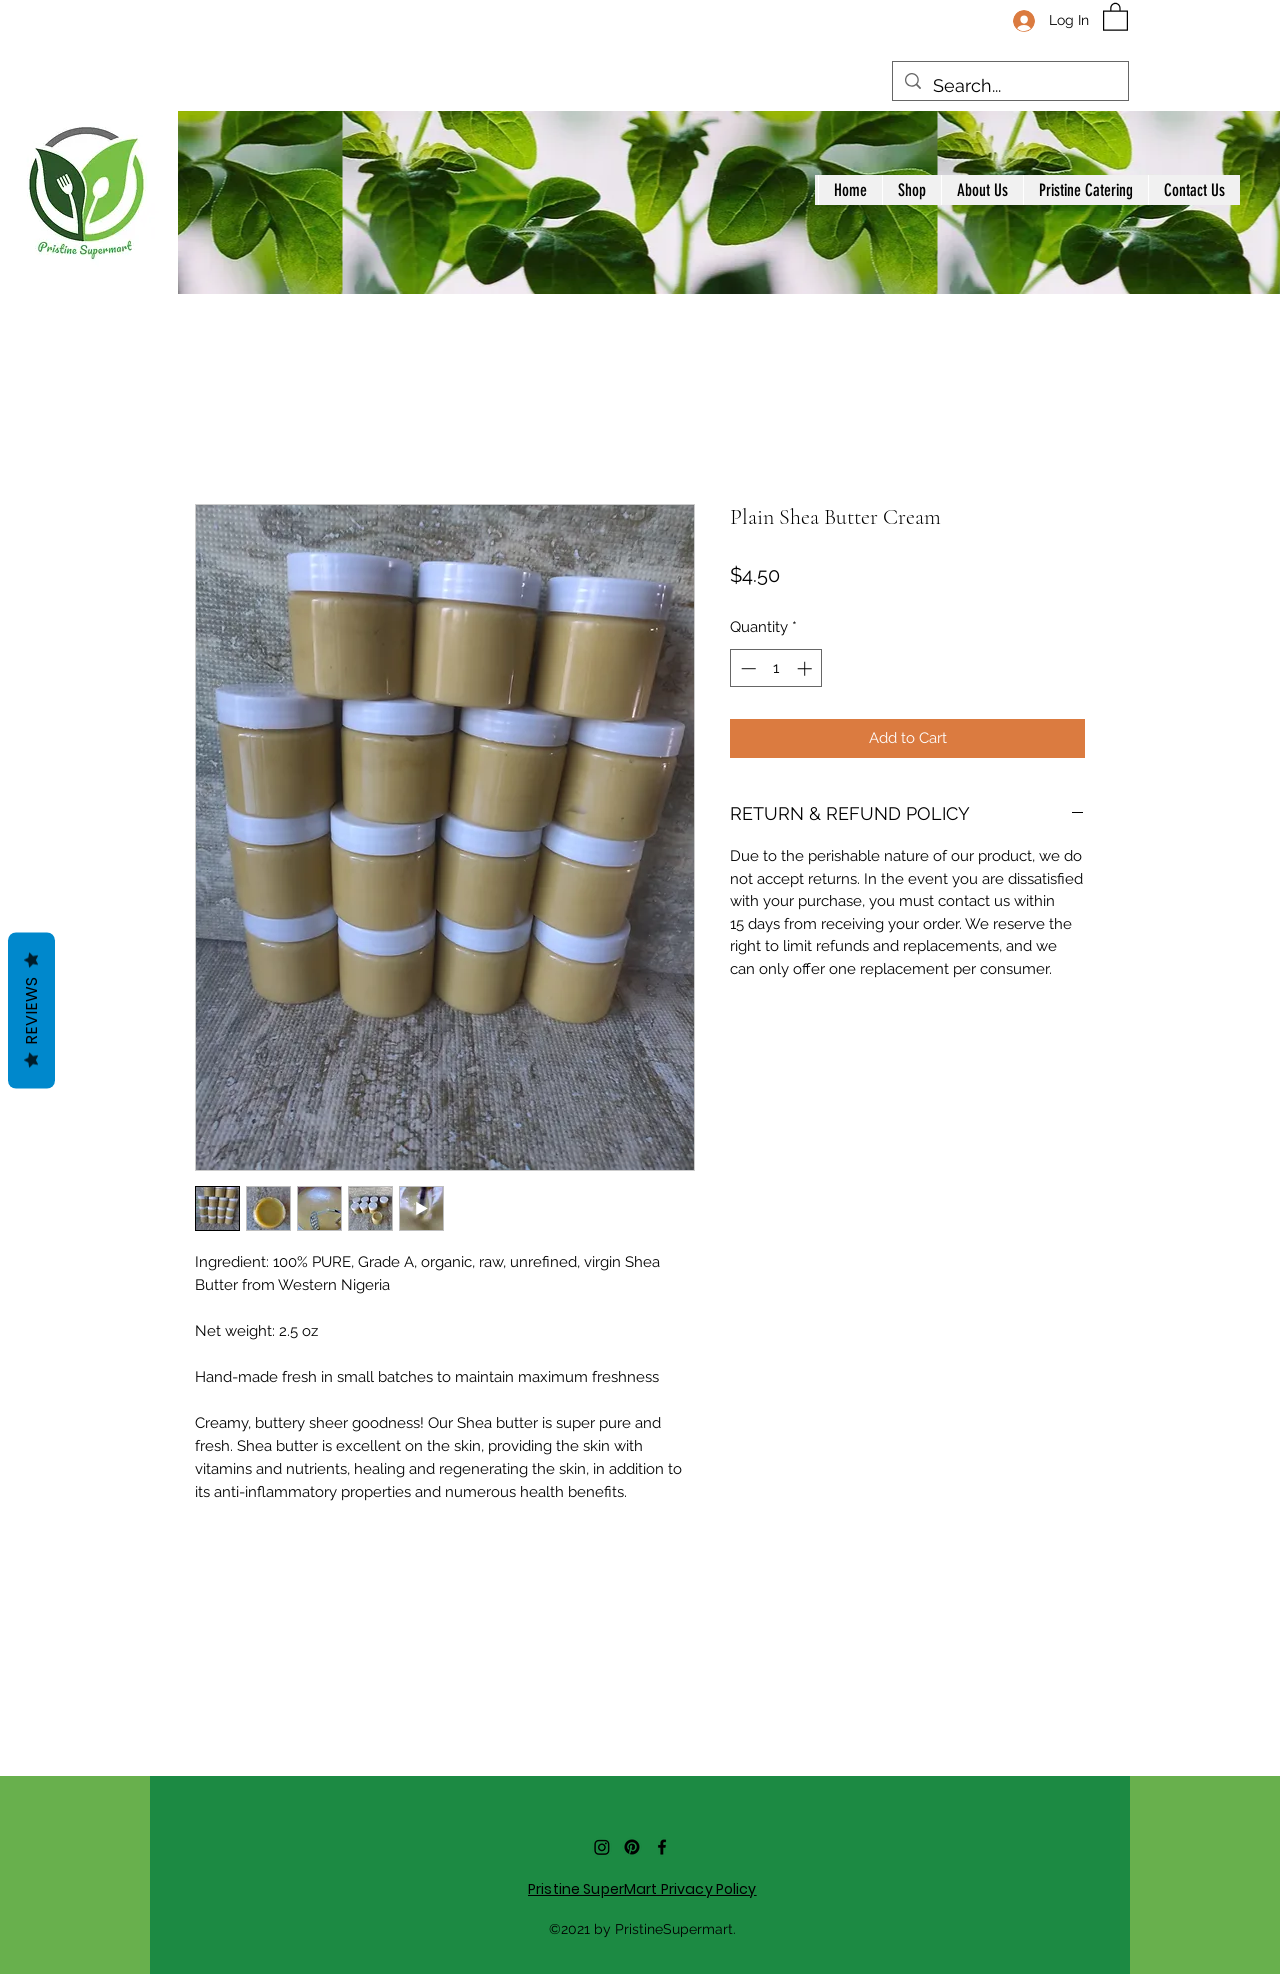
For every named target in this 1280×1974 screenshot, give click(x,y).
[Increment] (806, 668)
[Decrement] (746, 668)
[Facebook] (662, 1847)
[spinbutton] (776, 668)
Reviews (31, 1011)
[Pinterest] (632, 1847)
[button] (1115, 16)
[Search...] (1009, 86)
